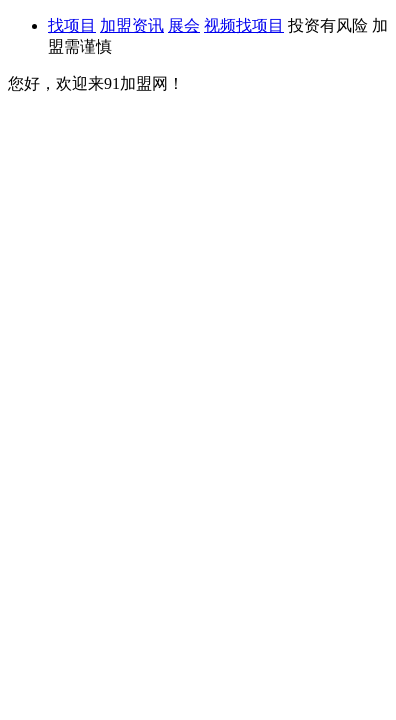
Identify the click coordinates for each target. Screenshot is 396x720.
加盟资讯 (132, 25)
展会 (184, 25)
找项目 (72, 25)
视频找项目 (244, 25)
